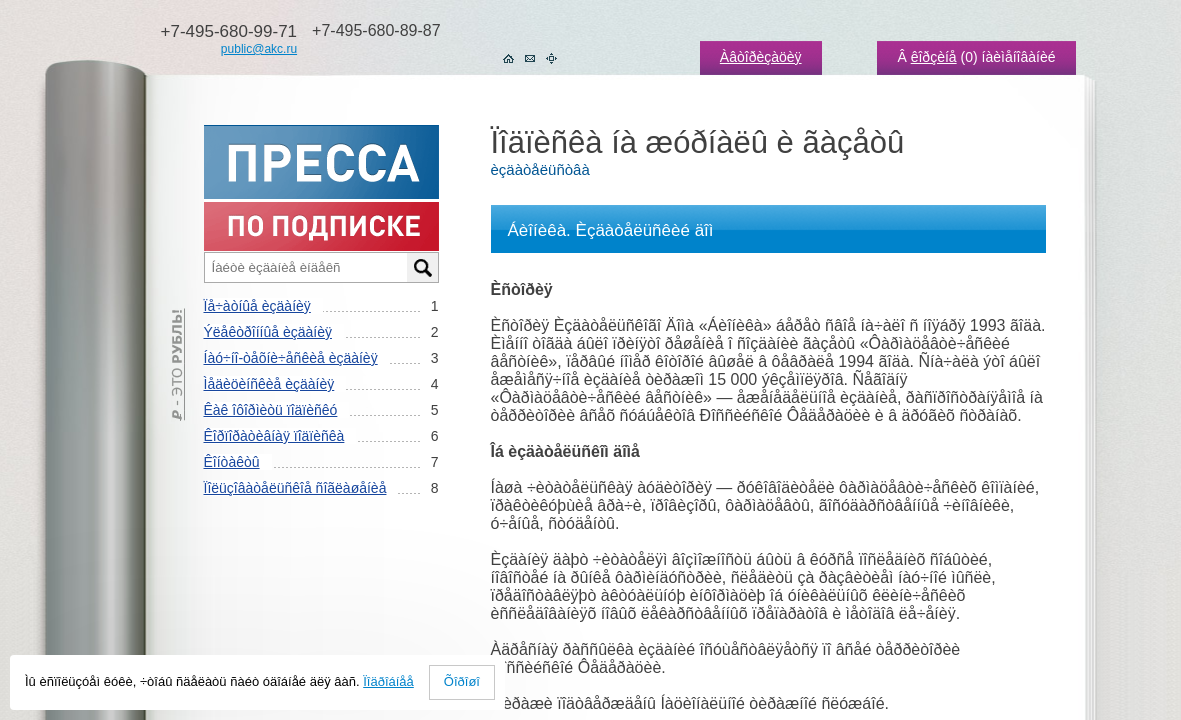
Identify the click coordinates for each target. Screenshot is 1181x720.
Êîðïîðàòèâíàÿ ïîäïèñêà (274, 436)
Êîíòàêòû (232, 462)
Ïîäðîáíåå (388, 681)
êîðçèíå (934, 57)
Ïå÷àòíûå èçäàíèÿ (257, 306)
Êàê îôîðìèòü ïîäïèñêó (271, 410)
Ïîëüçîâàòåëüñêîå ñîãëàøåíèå (295, 488)
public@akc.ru (259, 49)
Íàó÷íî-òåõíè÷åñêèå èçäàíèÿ (291, 358)
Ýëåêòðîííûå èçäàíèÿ (268, 332)
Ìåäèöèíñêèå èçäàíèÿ (269, 384)
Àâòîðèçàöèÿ (761, 57)
